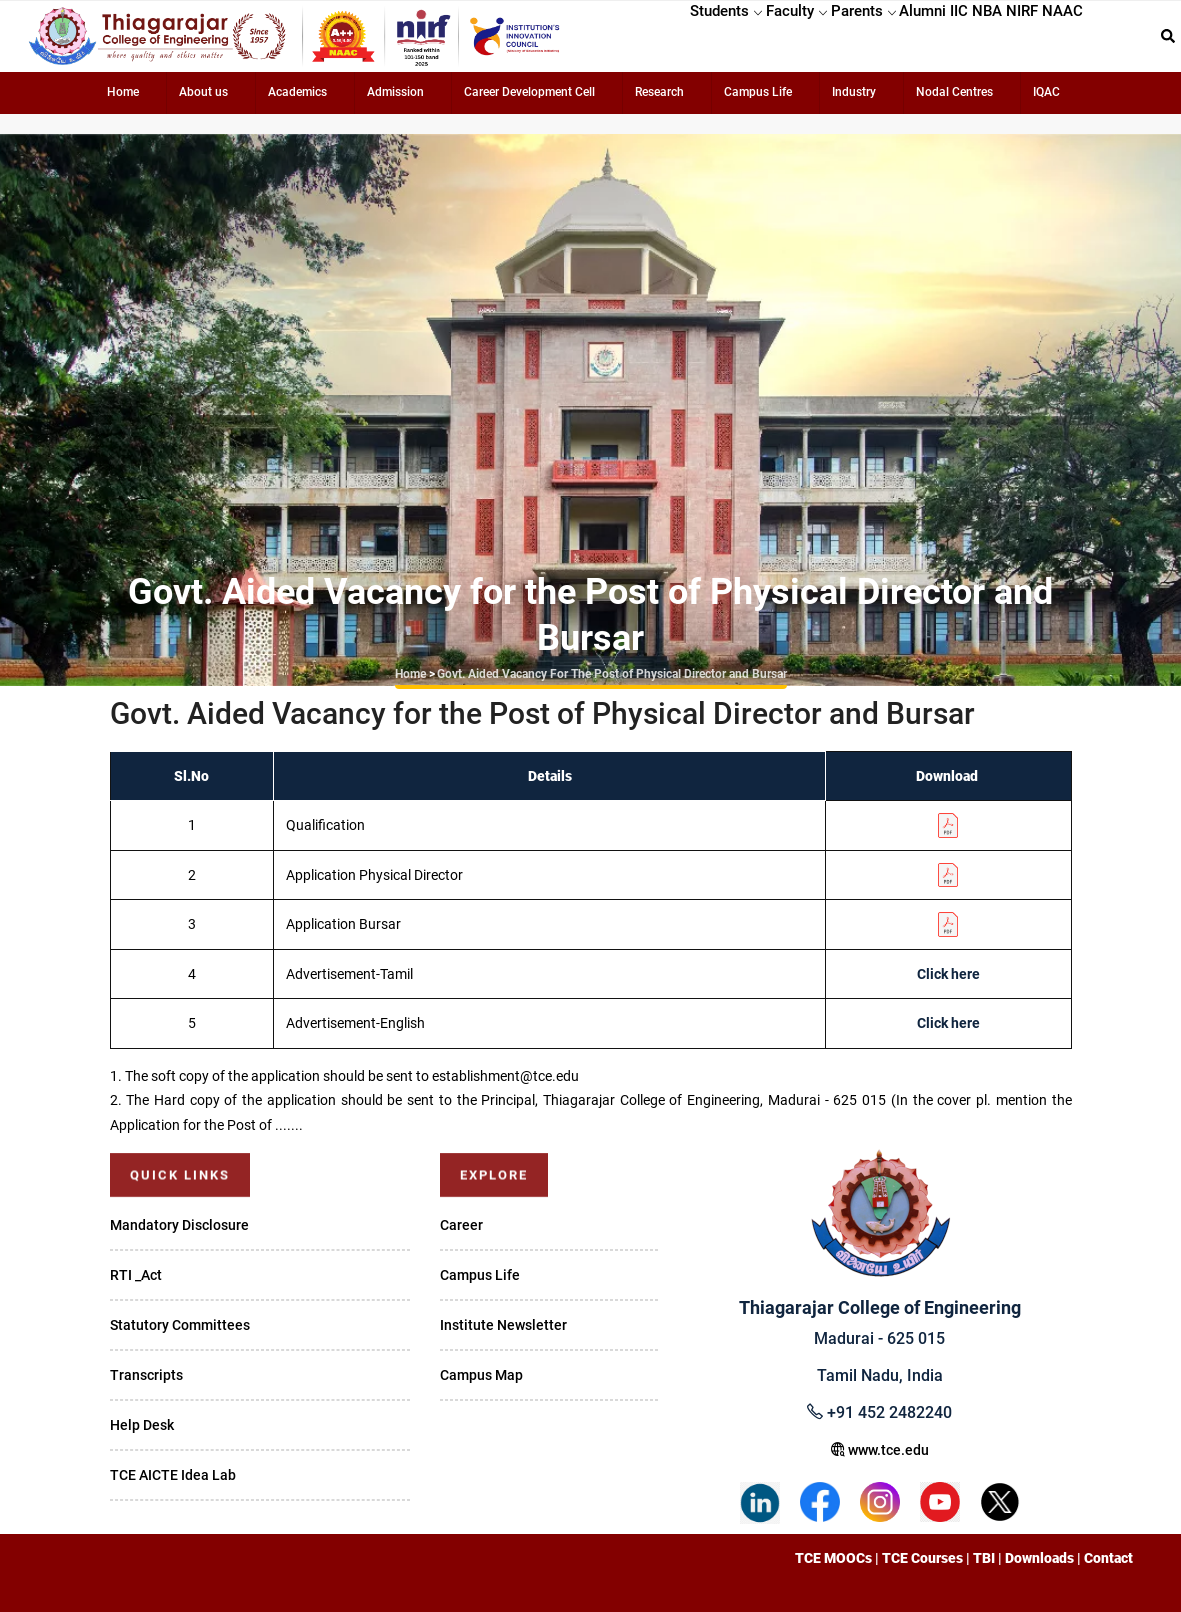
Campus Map (481, 1375)
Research (659, 92)
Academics (297, 92)
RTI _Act (136, 1275)
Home (123, 92)
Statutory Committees (180, 1325)
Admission (395, 92)
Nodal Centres (954, 92)
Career (461, 1225)
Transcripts (146, 1375)
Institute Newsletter (503, 1325)
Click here (948, 974)
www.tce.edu (880, 1450)
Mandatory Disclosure (179, 1225)
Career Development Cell (529, 92)
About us (203, 92)
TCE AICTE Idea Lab (173, 1475)
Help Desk (142, 1425)
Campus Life (758, 92)
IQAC (1046, 92)
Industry (854, 92)
